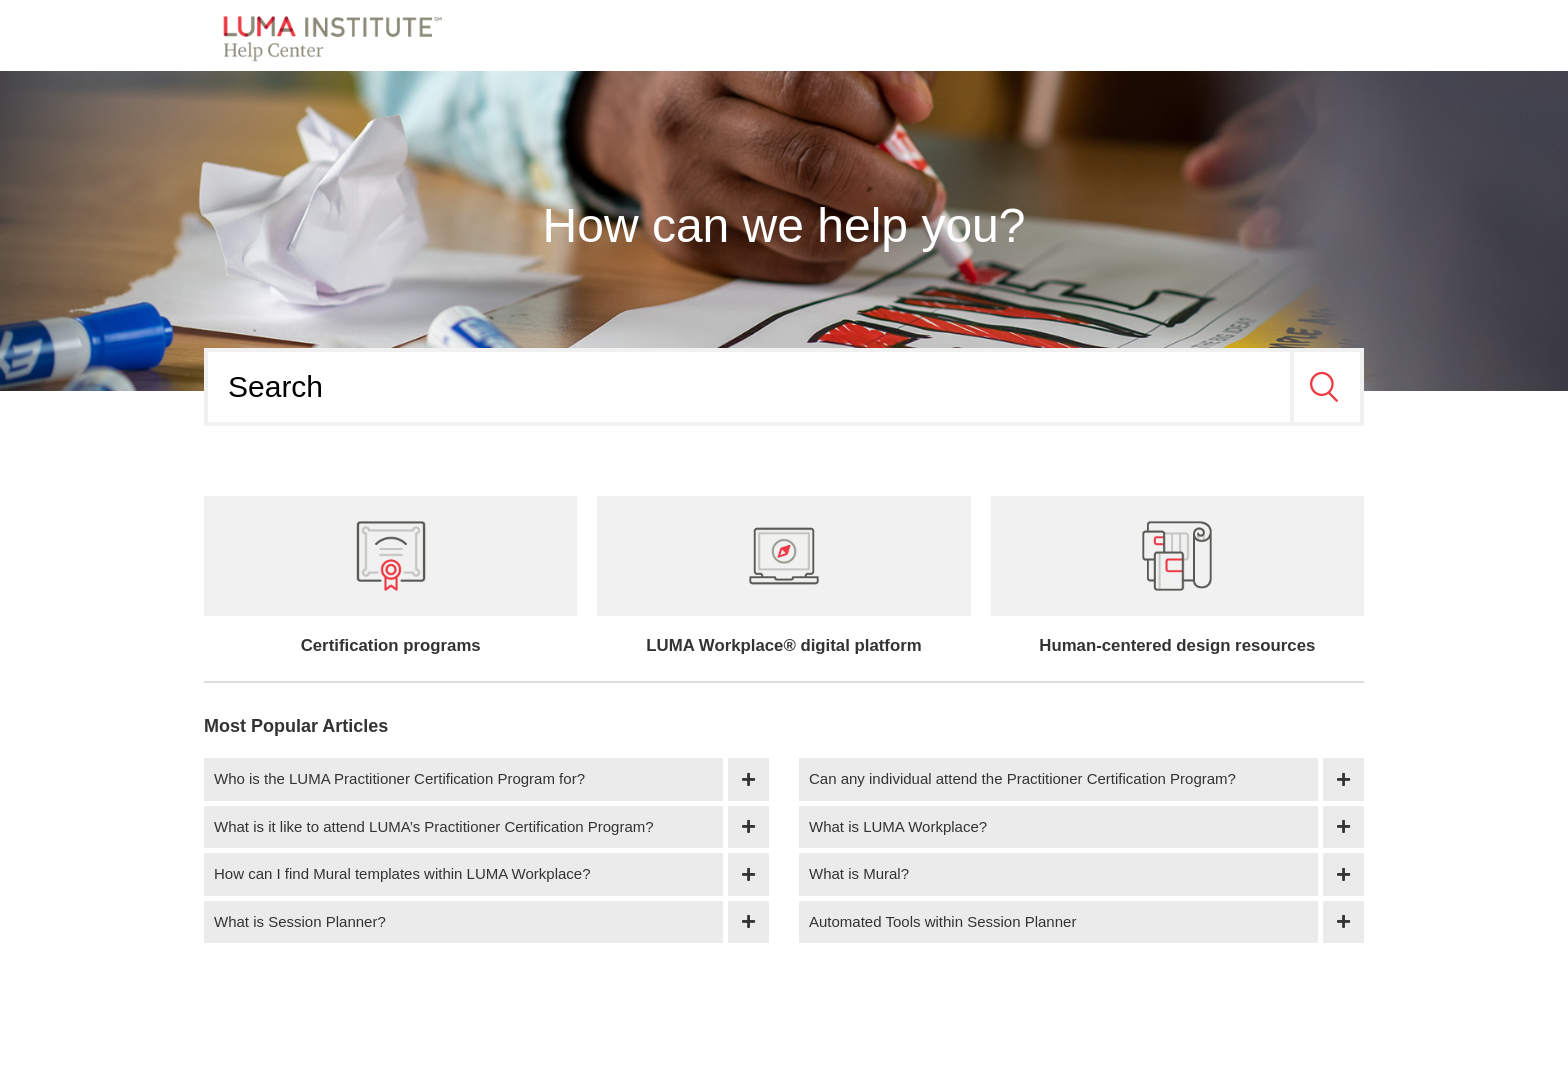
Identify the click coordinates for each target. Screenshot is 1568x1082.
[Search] (749, 387)
